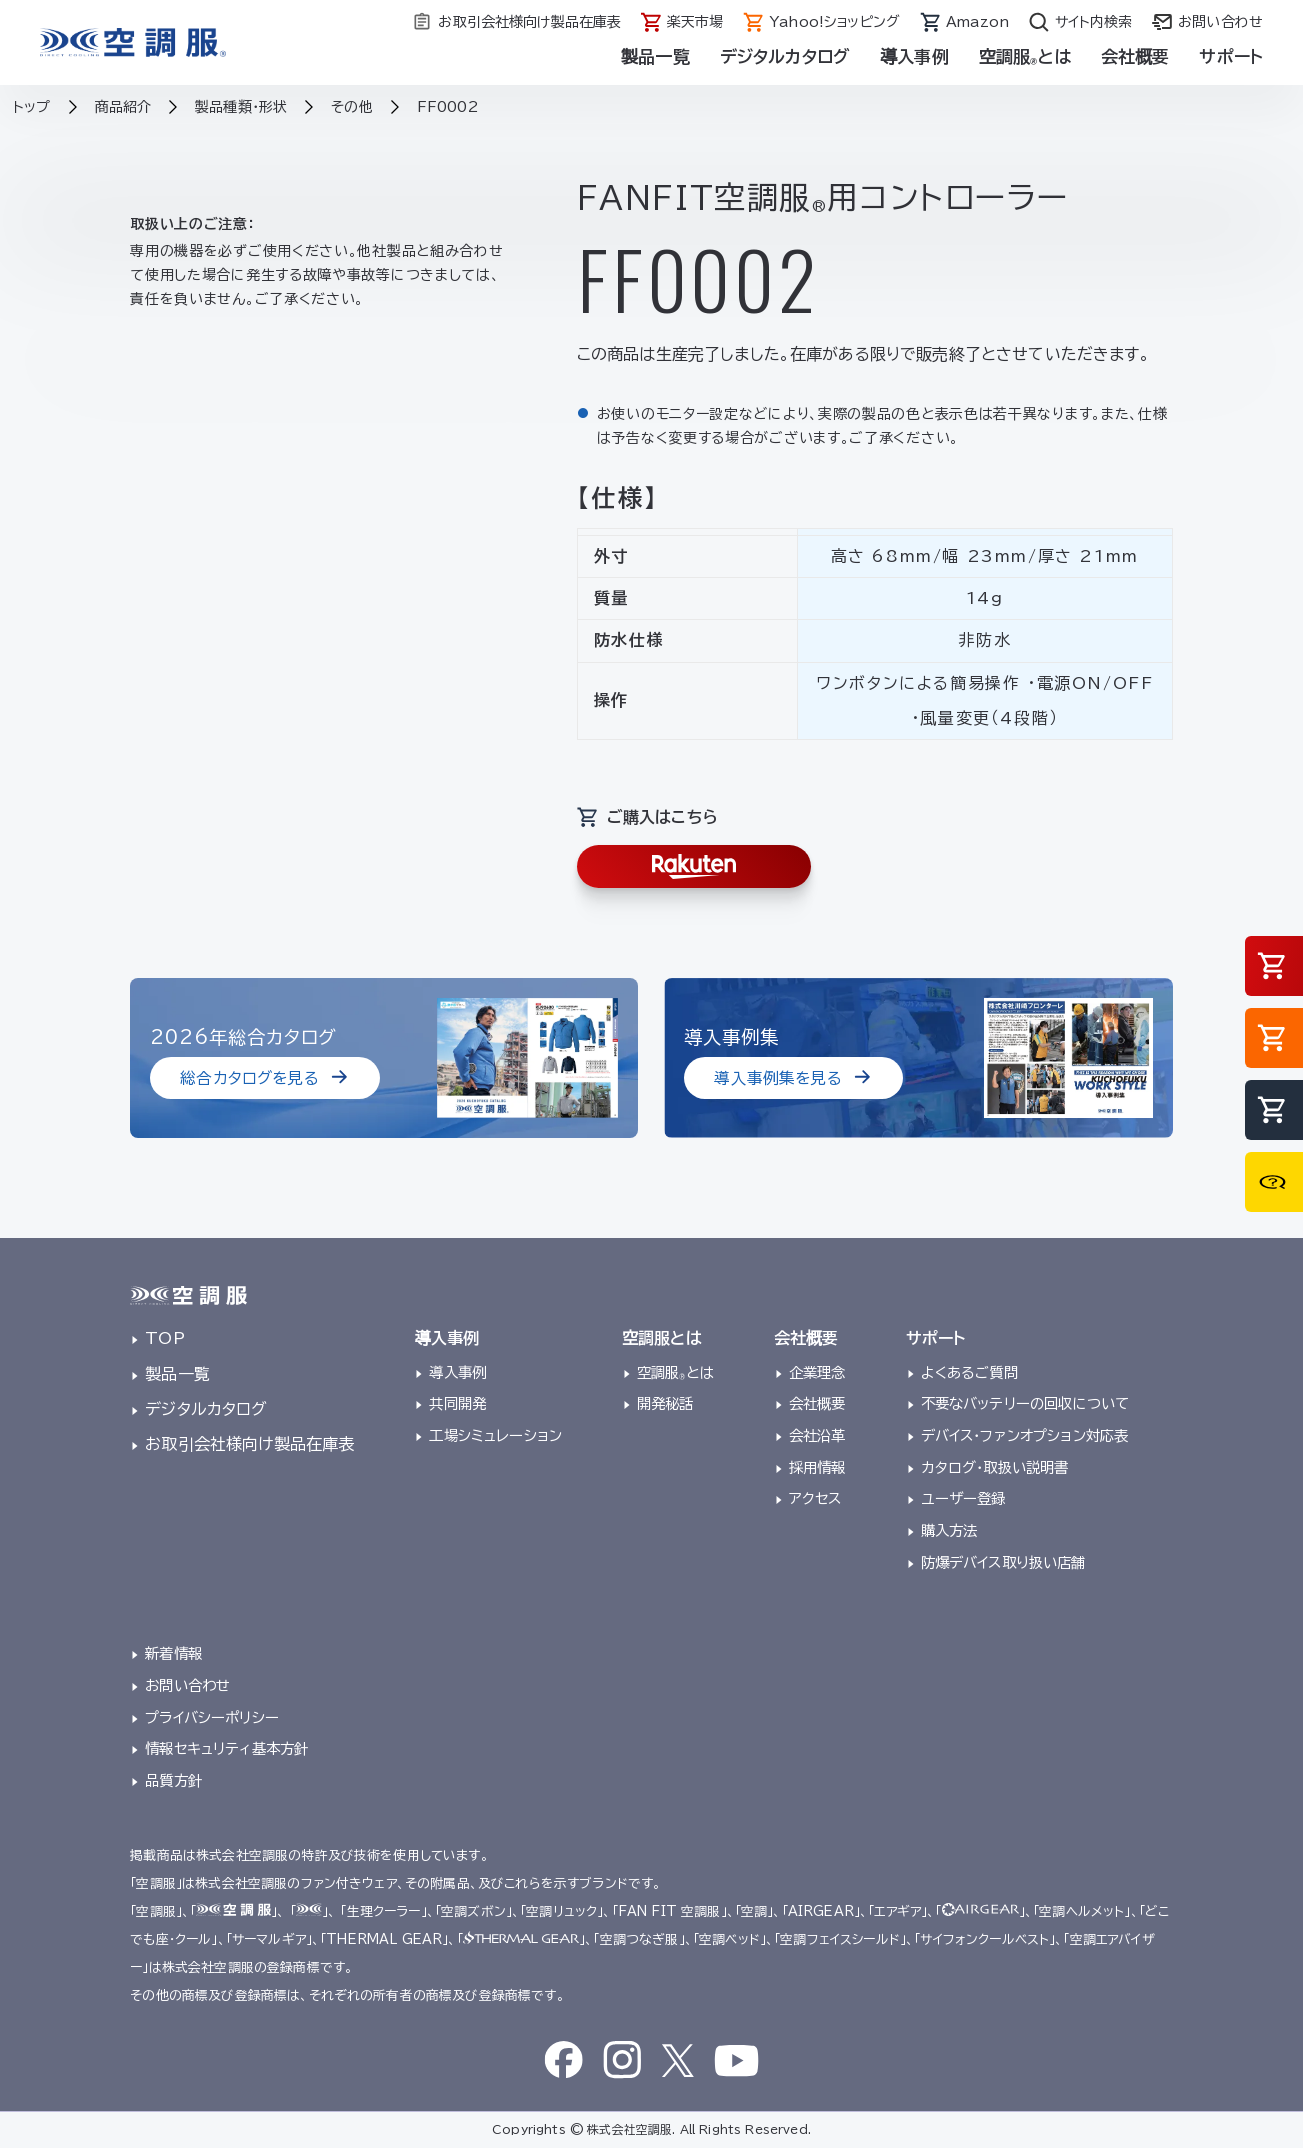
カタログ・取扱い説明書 (995, 1467)
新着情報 (173, 1653)
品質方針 (173, 1780)
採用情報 (817, 1467)
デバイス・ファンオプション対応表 (1025, 1435)
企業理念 (817, 1372)
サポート (1231, 56)
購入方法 (949, 1530)
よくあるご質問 (969, 1372)
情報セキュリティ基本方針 (226, 1748)
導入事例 (914, 56)
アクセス (815, 1498)
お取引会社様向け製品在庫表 (249, 1444)
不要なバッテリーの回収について (1025, 1403)
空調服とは (1025, 56)
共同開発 (457, 1403)
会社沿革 (817, 1435)
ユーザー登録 (963, 1498)
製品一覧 (655, 56)
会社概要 (1135, 56)
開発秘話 (665, 1403)
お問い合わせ (187, 1685)
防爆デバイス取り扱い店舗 (1003, 1562)
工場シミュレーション (495, 1435)
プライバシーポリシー (212, 1717)
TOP (164, 1338)
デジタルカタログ (785, 56)
